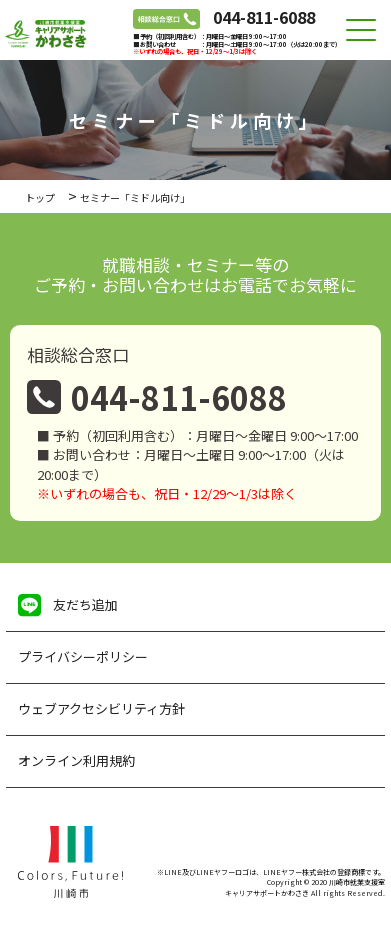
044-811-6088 (264, 17)
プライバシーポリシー (83, 656)
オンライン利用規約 (76, 760)
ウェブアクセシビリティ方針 (101, 708)
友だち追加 (85, 604)
